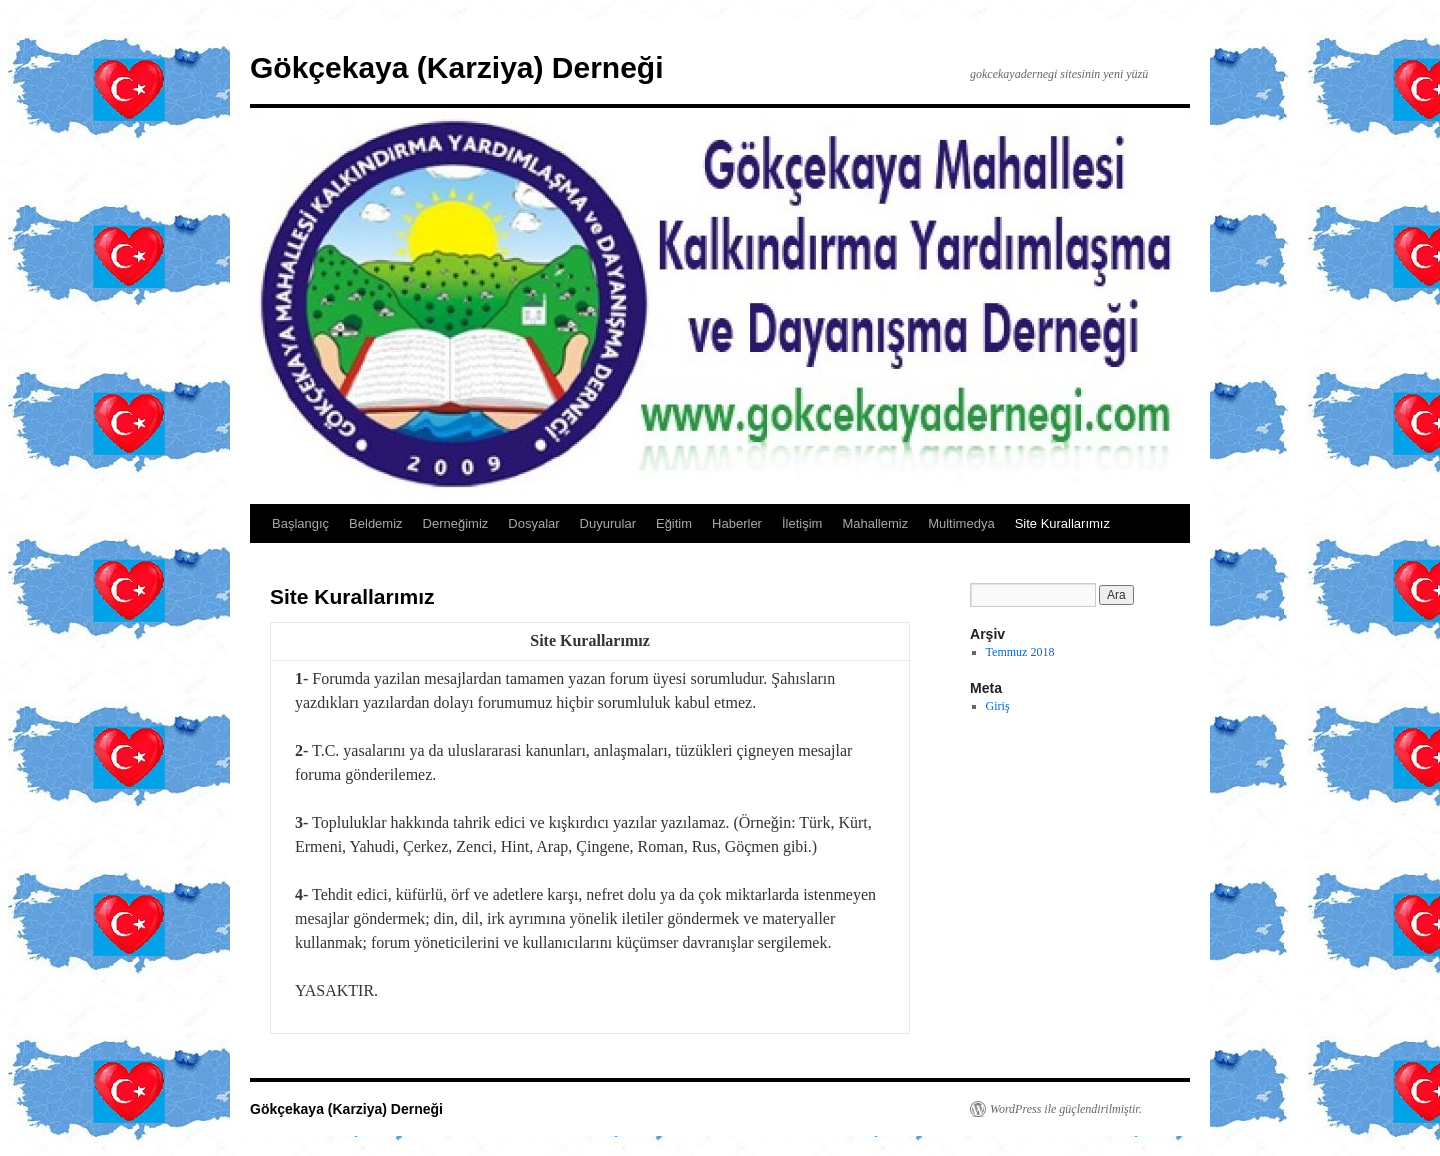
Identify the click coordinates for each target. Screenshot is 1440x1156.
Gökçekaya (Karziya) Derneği (457, 67)
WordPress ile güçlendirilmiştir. (1066, 1109)
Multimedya (961, 523)
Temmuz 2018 (1020, 652)
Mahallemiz (875, 523)
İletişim (802, 523)
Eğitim (674, 523)
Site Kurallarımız (1062, 523)
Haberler (737, 523)
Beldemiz (375, 523)
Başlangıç (300, 523)
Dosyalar (533, 523)
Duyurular (608, 523)
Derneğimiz (456, 523)
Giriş (998, 706)
